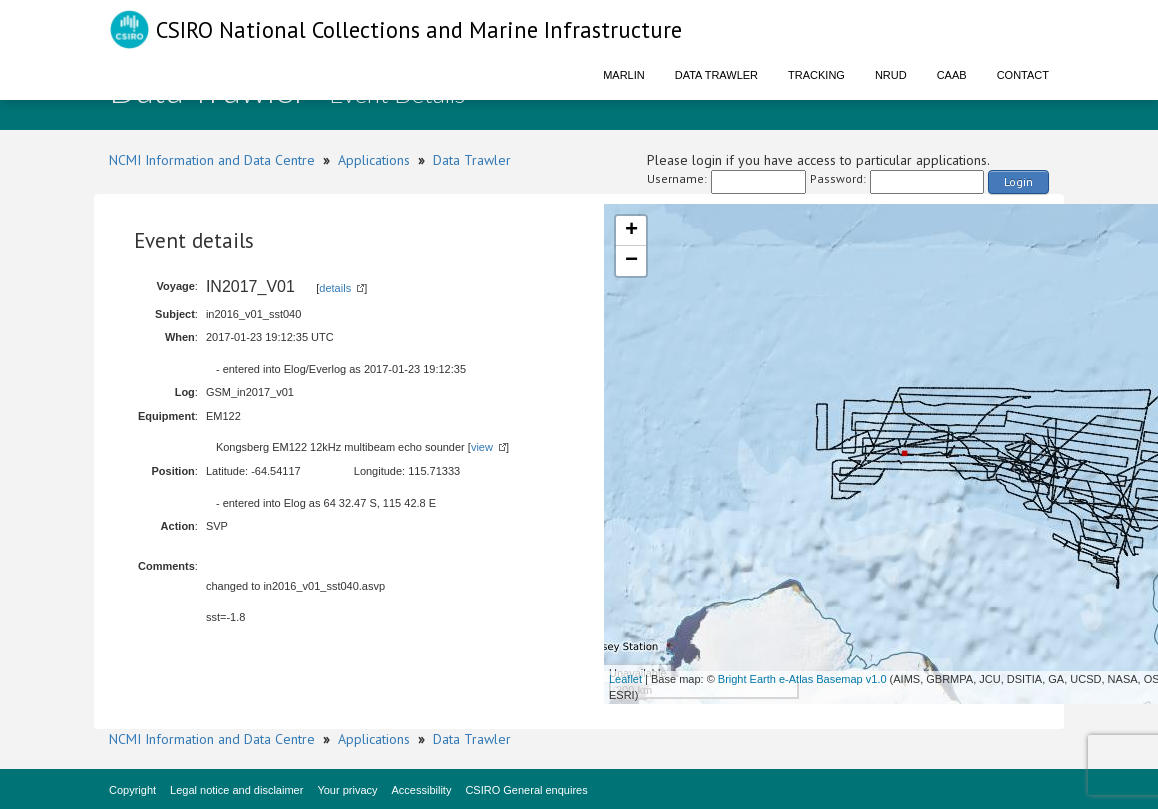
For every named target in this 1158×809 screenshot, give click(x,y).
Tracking (816, 75)
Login (1018, 181)
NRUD (891, 75)
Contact (1023, 75)
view (482, 447)
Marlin (624, 75)
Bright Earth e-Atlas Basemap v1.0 (802, 679)
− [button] (631, 261)
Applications (374, 160)
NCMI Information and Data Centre (212, 160)
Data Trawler (716, 75)
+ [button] (631, 231)
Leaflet (625, 679)
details (335, 288)
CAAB (952, 75)
